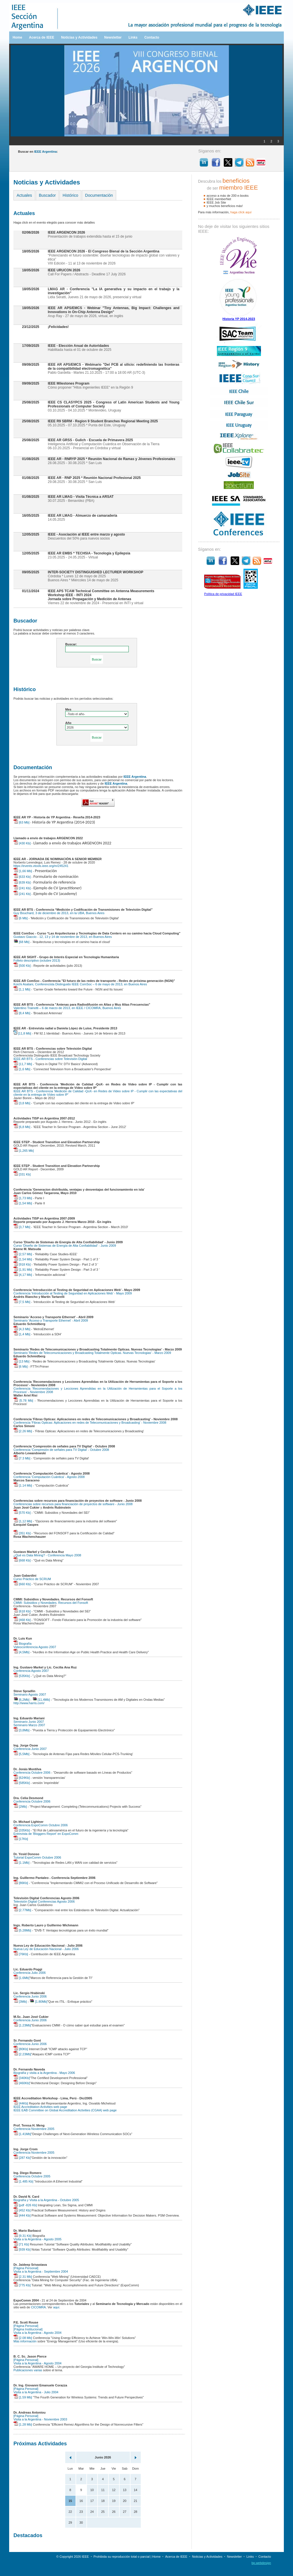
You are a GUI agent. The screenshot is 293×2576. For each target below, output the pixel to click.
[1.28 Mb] (22, 2424)
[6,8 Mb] (21, 1127)
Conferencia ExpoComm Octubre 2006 (40, 1825)
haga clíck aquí (241, 212)
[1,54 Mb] (22, 1203)
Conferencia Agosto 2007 (31, 1670)
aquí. (56, 2307)
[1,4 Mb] (21, 1334)
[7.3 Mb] (21, 1458)
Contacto (151, 37)
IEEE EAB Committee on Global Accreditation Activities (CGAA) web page (65, 2110)
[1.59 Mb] (22, 2397)
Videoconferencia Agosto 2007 (34, 1647)
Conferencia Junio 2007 (30, 1749)
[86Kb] (20, 1883)
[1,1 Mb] (21, 989)
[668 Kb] (22, 1560)
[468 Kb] (22, 1620)
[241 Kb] (22, 888)
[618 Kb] (22, 1611)
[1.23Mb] (22, 2025)
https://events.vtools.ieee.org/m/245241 (40, 866)
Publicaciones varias (27, 2370)
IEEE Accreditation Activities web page (40, 2106)
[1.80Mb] (38, 2001)
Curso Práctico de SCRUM (32, 1579)
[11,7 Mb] (22, 1064)
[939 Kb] (22, 2249)
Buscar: (71, 644)
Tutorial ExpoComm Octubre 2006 (37, 1857)
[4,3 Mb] (21, 1329)
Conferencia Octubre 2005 (31, 2176)
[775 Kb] (22, 2285)
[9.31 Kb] (22, 2235)
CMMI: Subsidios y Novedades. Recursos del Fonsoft (50, 1602)
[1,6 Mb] (21, 1069)
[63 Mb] (21, 822)
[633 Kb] (22, 876)
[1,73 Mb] (22, 1198)
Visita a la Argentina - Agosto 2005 (37, 2239)
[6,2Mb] (21, 1699)
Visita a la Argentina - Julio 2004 (35, 2392)
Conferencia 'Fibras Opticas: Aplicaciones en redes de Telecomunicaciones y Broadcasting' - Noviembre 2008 (89, 1422)
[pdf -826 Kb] (25, 2205)
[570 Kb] (22, 1512)
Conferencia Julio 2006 (29, 1972)
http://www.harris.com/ (28, 1703)
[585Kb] (21, 1783)
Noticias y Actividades (79, 37)
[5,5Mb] (21, 1754)
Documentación (99, 195)
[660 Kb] (22, 1584)
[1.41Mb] (22, 2134)
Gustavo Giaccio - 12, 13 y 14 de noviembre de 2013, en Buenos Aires (62, 936)
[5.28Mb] (22, 1930)
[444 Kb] (22, 2215)
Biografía (22, 1643)
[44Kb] (20, 2103)
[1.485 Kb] (23, 2181)
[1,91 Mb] (22, 1269)
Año (68, 723)
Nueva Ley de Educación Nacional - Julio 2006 (46, 1949)
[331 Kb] (22, 1174)
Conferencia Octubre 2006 (31, 1772)
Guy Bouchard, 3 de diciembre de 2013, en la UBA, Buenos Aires (58, 913)
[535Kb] (21, 1676)
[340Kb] (21, 2078)
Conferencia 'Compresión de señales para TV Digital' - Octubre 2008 (61, 1449)
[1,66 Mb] (22, 871)
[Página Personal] (25, 2268)
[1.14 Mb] (22, 1485)
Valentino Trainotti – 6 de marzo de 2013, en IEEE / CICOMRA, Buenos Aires (67, 1008)
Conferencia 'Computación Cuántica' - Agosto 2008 (49, 1477)
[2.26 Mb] (22, 1431)
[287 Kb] (22, 2157)
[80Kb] (20, 2049)
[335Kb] (21, 1830)
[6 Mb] (20, 918)
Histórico (70, 195)
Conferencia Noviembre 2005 (33, 2129)
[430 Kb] (22, 843)
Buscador (47, 195)
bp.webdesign (261, 2563)
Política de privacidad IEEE (223, 594)
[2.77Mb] (22, 1910)
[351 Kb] (22, 1533)
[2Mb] (20, 1806)
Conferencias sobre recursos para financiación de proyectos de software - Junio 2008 (72, 1504)
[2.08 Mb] (22, 2338)
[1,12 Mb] (22, 1521)
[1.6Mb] (21, 1978)
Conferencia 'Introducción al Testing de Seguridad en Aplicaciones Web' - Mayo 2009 (72, 1293)
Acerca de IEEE (41, 37)
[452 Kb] (22, 2210)
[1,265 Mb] (23, 1150)
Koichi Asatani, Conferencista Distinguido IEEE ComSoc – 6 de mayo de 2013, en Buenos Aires (80, 984)
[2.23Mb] (22, 2054)
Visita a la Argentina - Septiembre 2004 (40, 2271)
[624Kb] (21, 1777)
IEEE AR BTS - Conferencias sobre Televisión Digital (50, 1059)
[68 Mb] (21, 942)
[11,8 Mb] (22, 1033)
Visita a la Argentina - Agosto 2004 (37, 2332)
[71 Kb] (21, 2244)
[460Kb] (21, 2083)
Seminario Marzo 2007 (29, 1725)
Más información (25, 2341)
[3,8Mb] (21, 1730)
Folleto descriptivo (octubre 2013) (36, 960)
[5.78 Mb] (23, 1400)
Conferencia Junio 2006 (30, 1996)
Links (132, 37)
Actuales (24, 195)
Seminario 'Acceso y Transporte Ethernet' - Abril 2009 (50, 1320)
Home (17, 37)
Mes (68, 709)
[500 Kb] (22, 965)
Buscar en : (38, 151)
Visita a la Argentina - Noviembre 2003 (40, 2419)
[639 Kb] (22, 882)
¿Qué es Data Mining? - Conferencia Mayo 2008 (47, 1555)
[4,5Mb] (21, 1652)
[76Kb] (20, 1954)
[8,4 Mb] (21, 1013)
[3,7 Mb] (21, 1227)
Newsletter (113, 37)
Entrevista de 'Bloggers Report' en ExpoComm (45, 1833)
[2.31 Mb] (22, 2276)
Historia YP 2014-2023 (239, 319)
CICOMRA (38, 2307)
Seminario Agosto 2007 (29, 1694)
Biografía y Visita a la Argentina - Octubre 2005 (46, 2200)
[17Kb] (20, 1839)
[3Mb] (20, 2001)
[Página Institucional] (28, 2329)
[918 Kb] (22, 1264)
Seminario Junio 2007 (28, 1721)
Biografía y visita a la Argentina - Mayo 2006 (44, 2072)
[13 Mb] (21, 1361)
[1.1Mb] (21, 1862)
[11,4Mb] (41, 1699)
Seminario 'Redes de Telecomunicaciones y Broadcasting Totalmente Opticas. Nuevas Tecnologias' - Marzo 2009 (92, 1352)
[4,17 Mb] (22, 1274)
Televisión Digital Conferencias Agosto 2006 (44, 1901)
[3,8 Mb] (21, 1103)
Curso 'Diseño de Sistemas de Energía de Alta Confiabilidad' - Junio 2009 (64, 1245)
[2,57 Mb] (22, 1254)
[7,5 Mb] (21, 1302)
